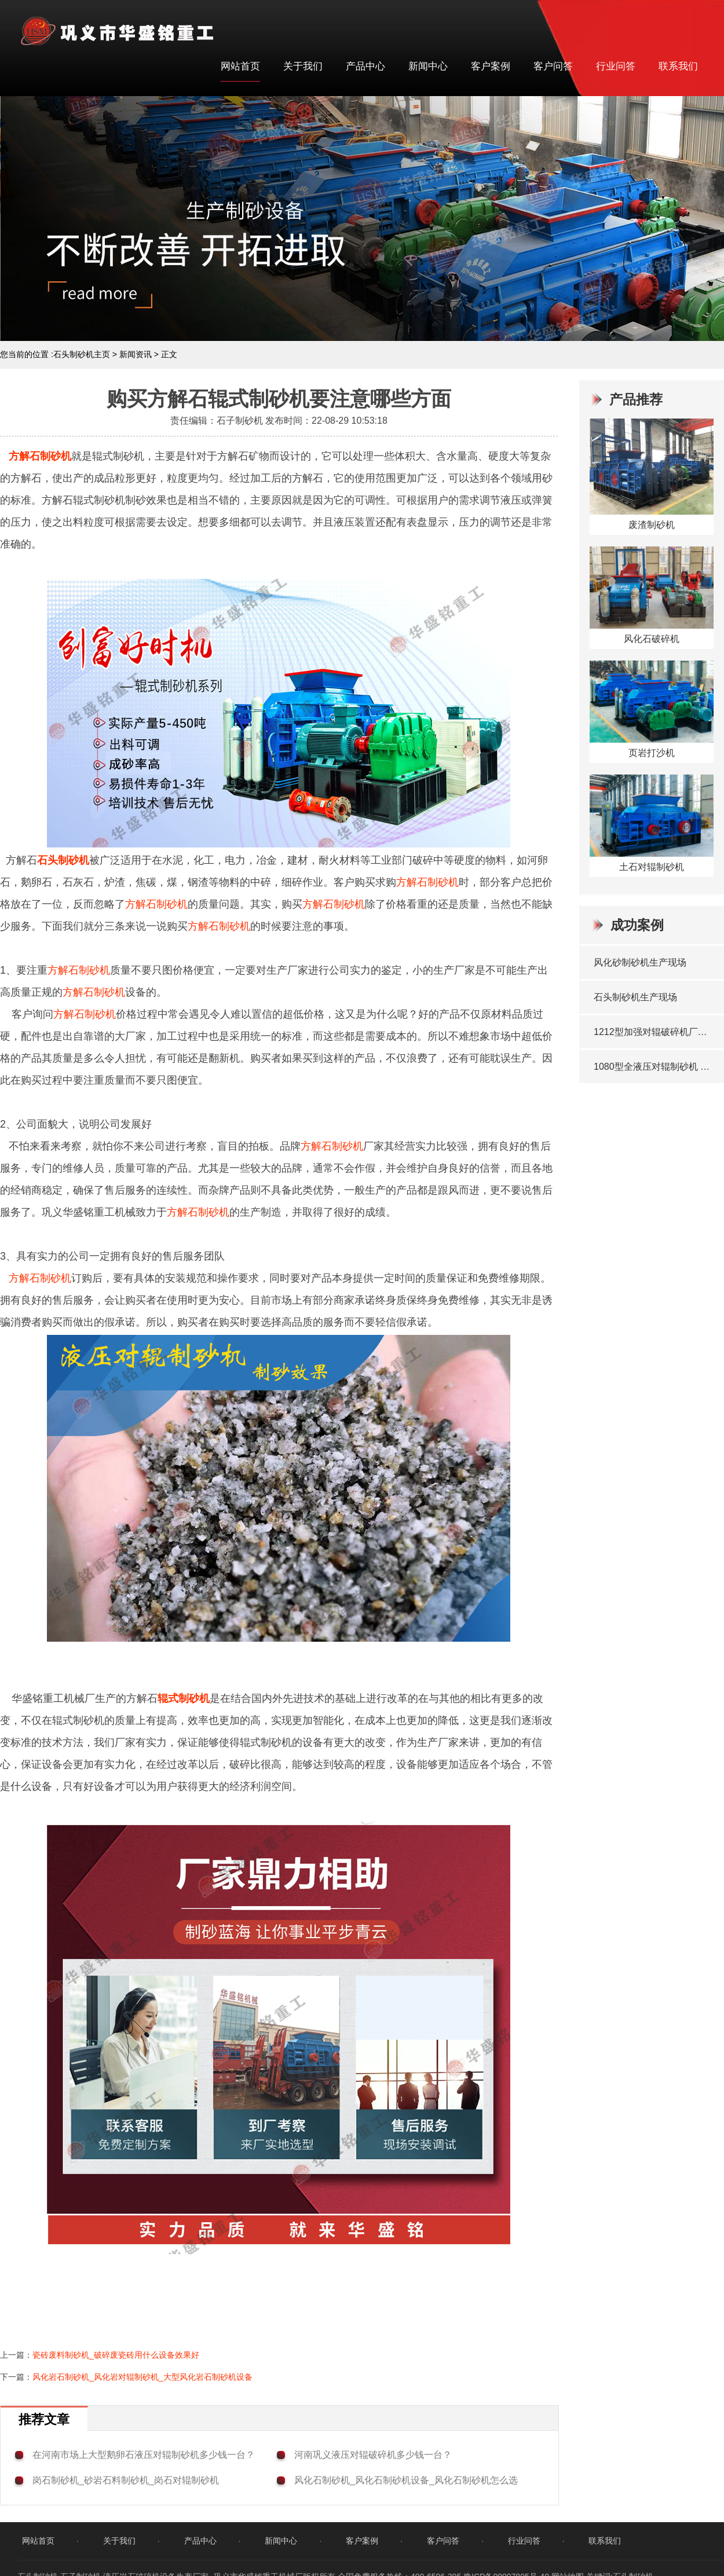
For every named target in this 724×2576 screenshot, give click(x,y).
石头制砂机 (63, 860)
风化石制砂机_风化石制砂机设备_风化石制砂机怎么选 (406, 2480)
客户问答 (553, 66)
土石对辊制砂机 (651, 867)
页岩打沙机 (651, 753)
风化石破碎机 (651, 639)
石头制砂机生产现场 (635, 997)
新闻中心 (428, 66)
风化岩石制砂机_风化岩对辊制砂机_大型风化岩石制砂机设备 (142, 2376)
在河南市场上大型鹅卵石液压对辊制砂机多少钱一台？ (143, 2455)
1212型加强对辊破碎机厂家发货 (653, 1032)
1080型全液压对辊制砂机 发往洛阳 (653, 1067)
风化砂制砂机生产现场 (640, 962)
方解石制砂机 (40, 456)
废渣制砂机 (651, 525)
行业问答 (615, 66)
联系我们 (678, 66)
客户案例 (490, 66)
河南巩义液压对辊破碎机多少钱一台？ (373, 2455)
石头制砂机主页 (81, 354)
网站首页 (240, 66)
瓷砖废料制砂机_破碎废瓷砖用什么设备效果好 (115, 2355)
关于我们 (303, 66)
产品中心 (365, 66)
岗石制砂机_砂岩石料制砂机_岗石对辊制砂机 (125, 2480)
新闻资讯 (135, 354)
